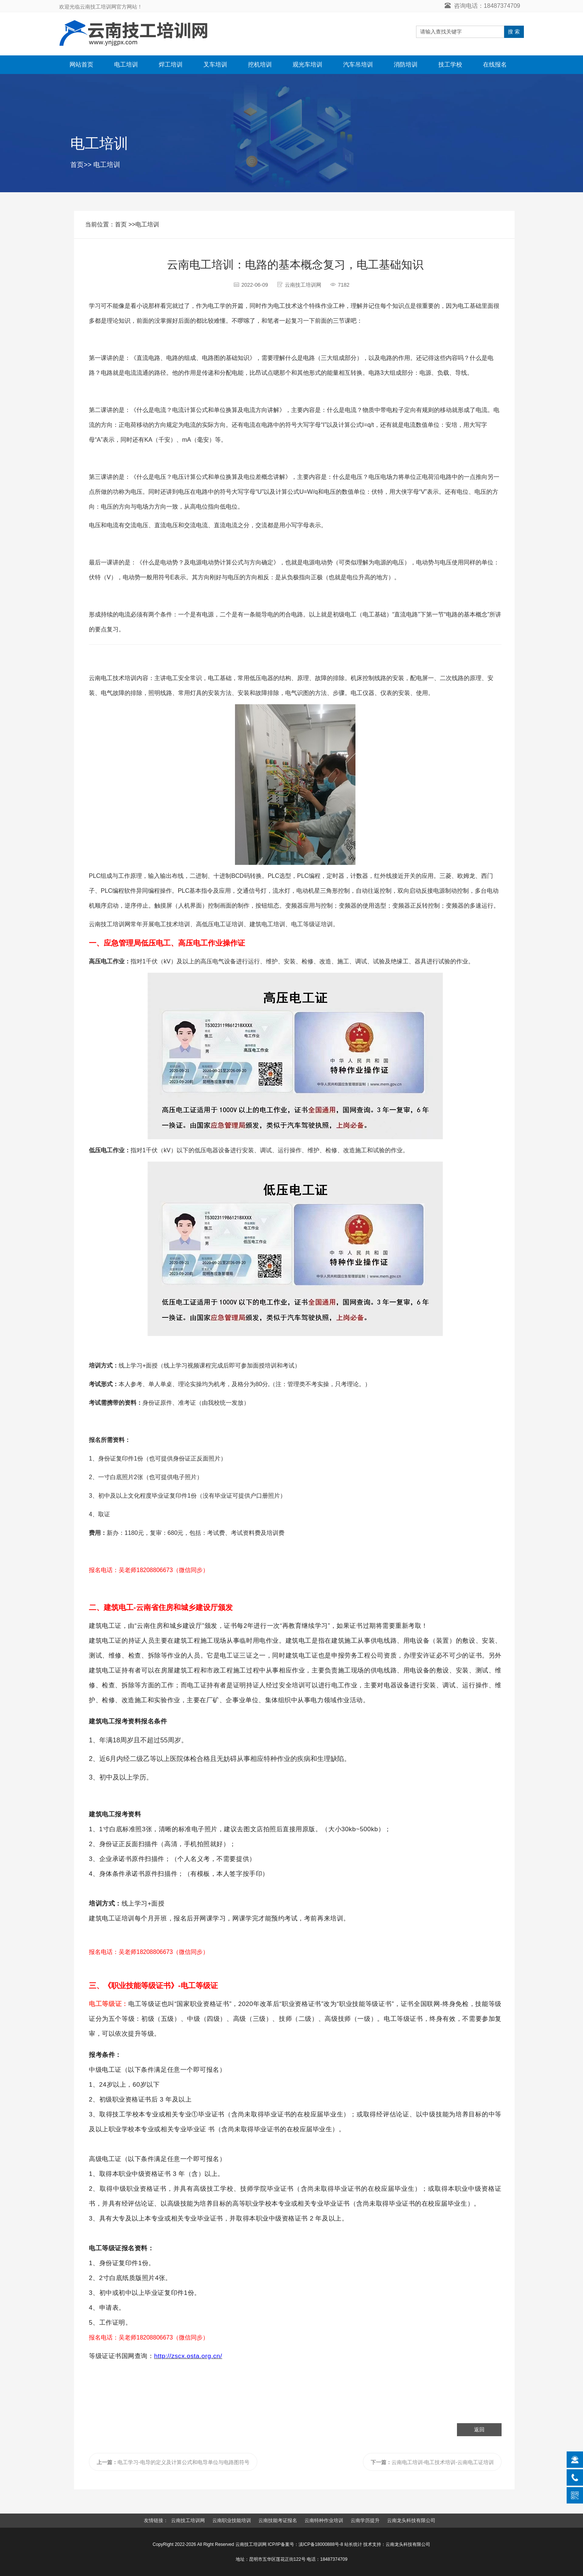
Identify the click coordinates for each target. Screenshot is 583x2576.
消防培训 (406, 64)
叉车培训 (215, 64)
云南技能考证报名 (277, 2520)
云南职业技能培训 (231, 2520)
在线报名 (495, 64)
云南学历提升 (365, 2520)
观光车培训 (307, 64)
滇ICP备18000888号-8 (321, 2544)
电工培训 (126, 64)
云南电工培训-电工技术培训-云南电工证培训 (432, 2462)
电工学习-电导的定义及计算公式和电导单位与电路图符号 (173, 2462)
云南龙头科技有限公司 (411, 2520)
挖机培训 (260, 64)
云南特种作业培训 (324, 2520)
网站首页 (81, 64)
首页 (77, 164)
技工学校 (450, 64)
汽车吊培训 (358, 64)
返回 (479, 2429)
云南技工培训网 (188, 2520)
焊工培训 (171, 64)
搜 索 (514, 32)
